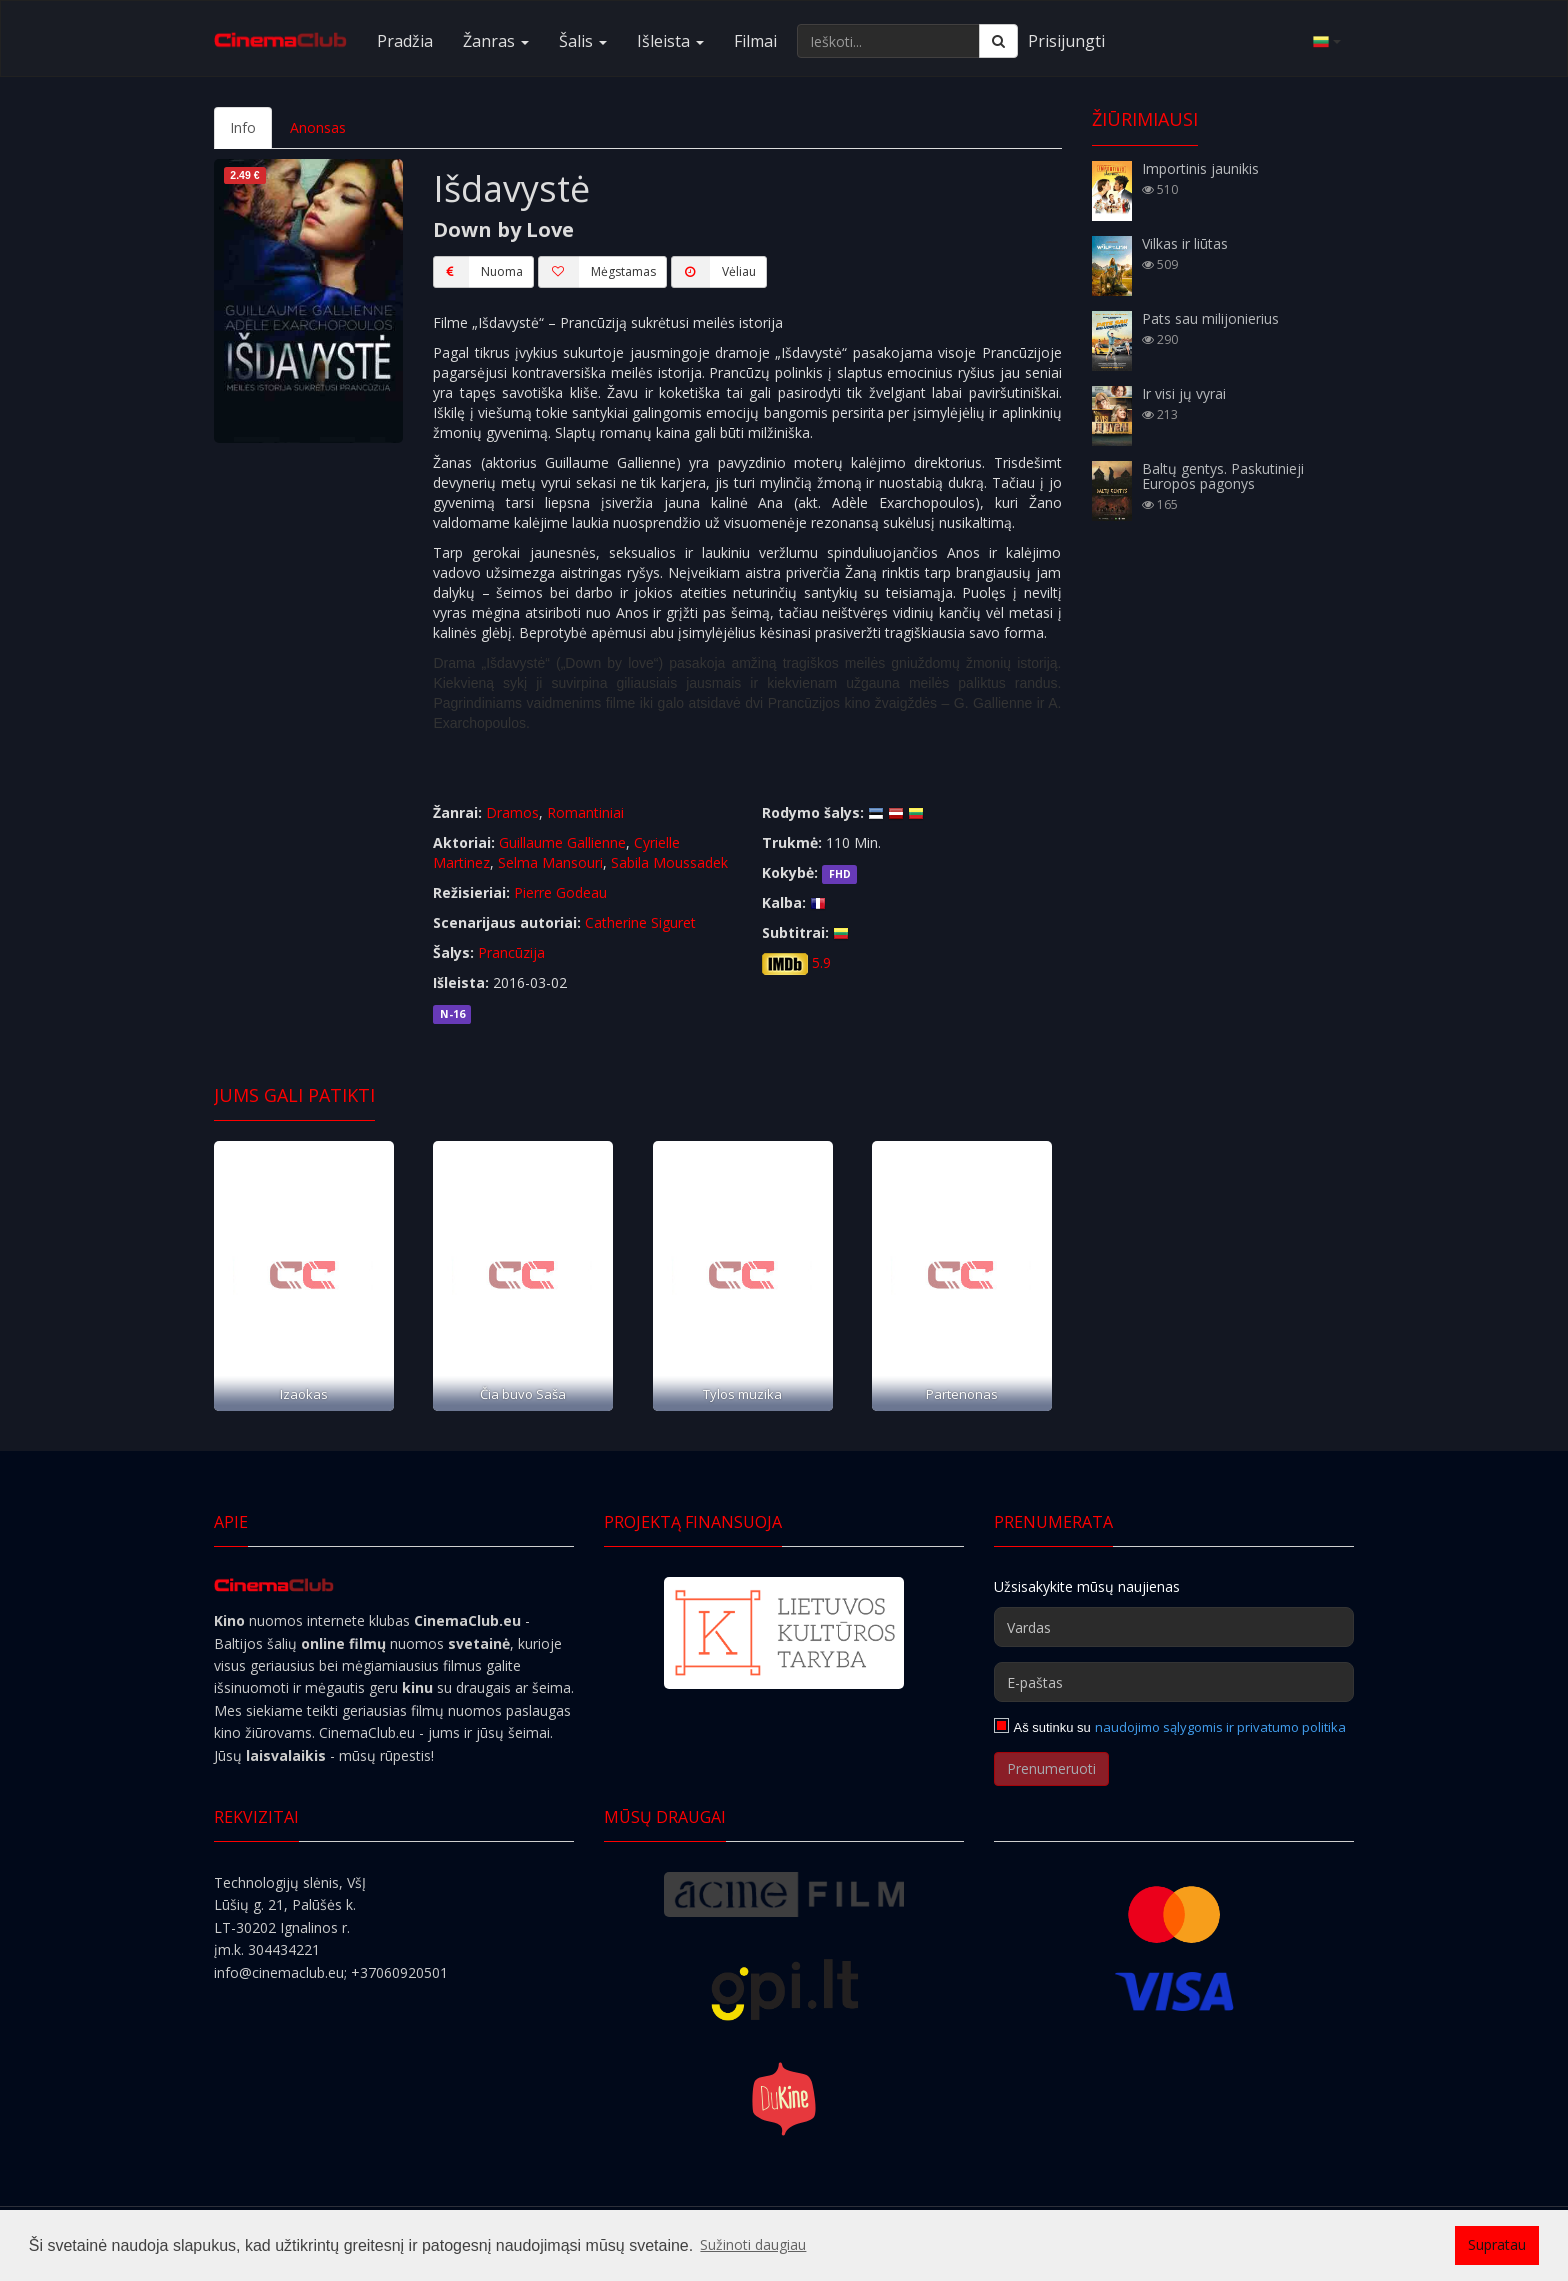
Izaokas (304, 1394)
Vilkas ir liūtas (1185, 243)
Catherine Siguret (640, 922)
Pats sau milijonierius (1210, 318)
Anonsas (318, 127)
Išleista (670, 41)
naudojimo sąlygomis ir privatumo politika (1220, 1727)
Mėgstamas (597, 272)
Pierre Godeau (560, 892)
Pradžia (405, 41)
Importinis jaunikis (1200, 168)
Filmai (755, 41)
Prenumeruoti (1051, 1768)
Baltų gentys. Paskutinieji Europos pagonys (1223, 476)
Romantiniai (585, 812)
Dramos (512, 812)
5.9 (821, 962)
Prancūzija (511, 952)
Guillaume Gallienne (562, 842)
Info (243, 127)
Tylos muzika (742, 1394)
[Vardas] (1174, 1627)
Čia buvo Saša (523, 1394)
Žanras (496, 41)
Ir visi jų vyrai (1184, 393)
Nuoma (478, 272)
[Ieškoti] (998, 41)
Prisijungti (1066, 41)
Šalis (583, 41)
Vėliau (713, 272)
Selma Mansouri (550, 862)
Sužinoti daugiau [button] (753, 2244)
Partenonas (962, 1394)
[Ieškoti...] (888, 41)
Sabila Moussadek (669, 862)
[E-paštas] (1174, 1682)
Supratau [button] (1497, 2244)
